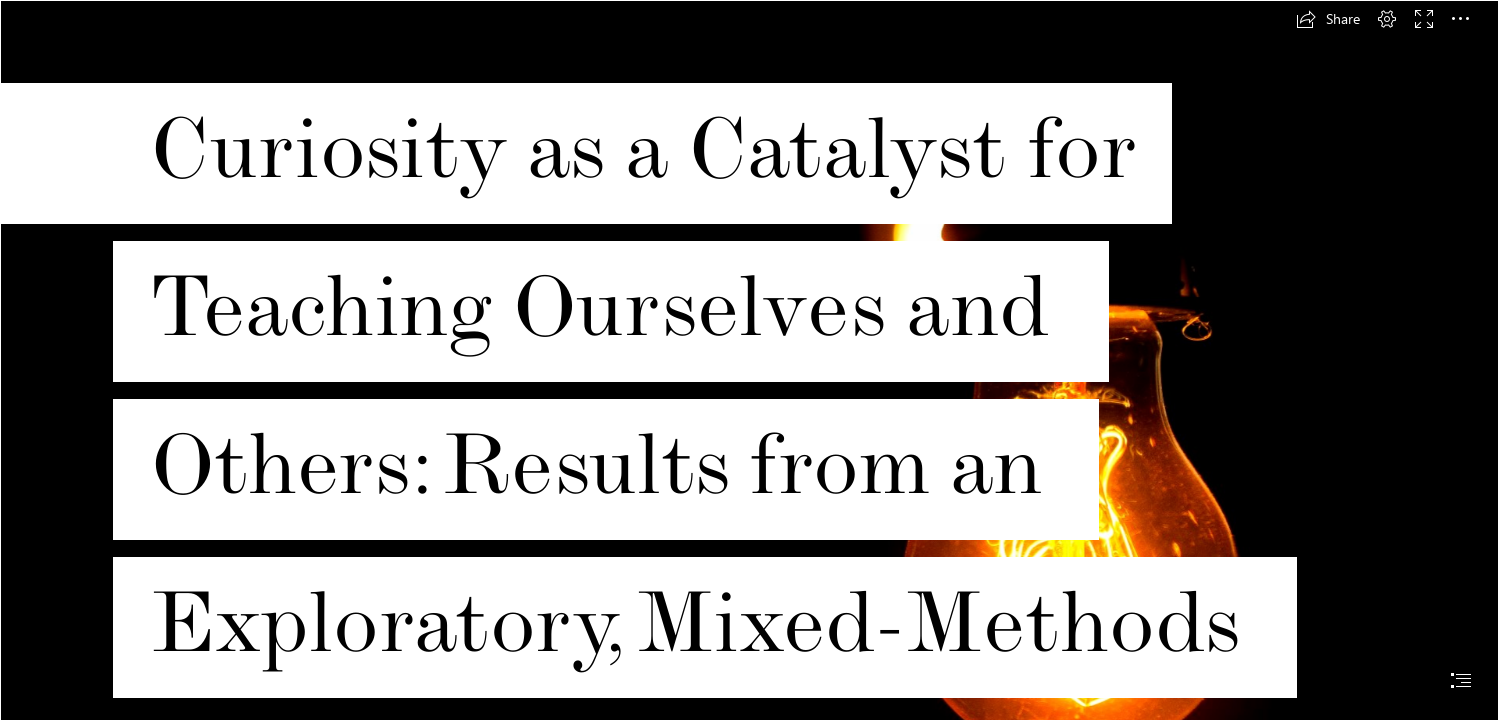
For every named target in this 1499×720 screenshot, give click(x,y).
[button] (1328, 19)
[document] (749, 360)
